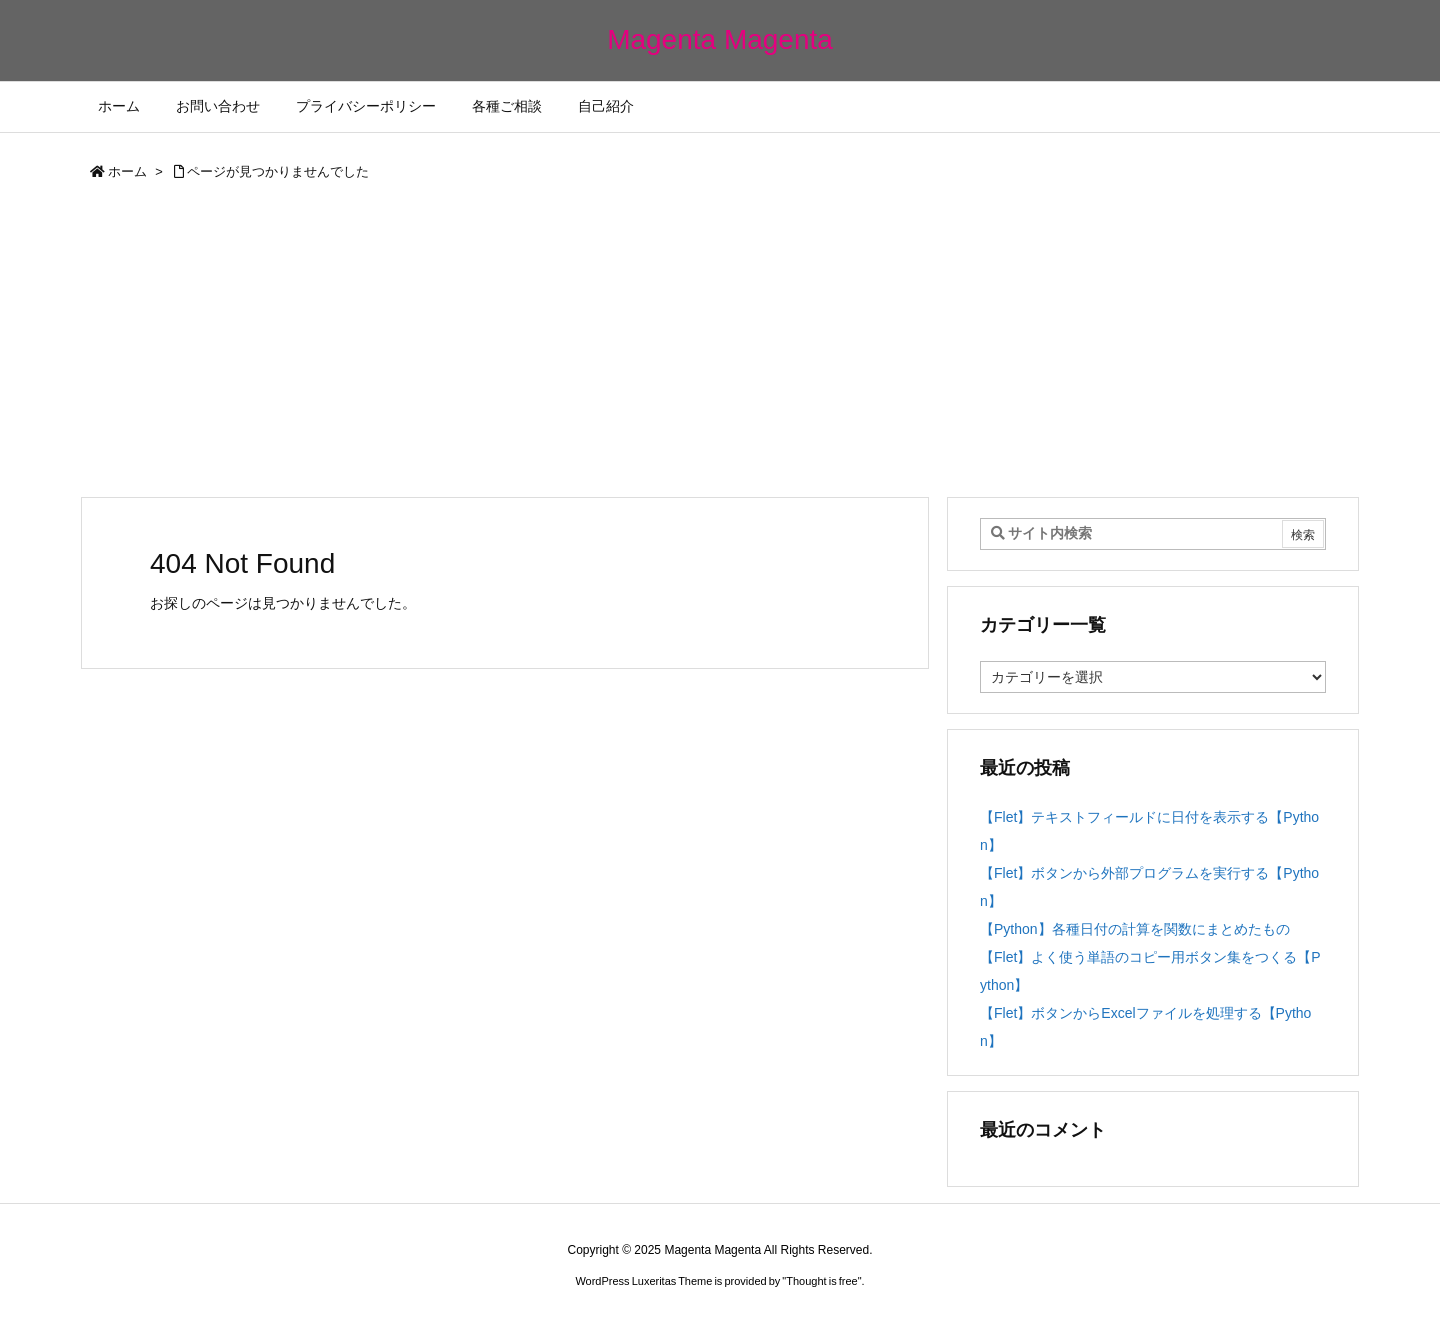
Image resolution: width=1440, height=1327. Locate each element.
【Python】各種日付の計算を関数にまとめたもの (1135, 929)
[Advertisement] (720, 346)
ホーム (127, 171)
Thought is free (821, 1281)
